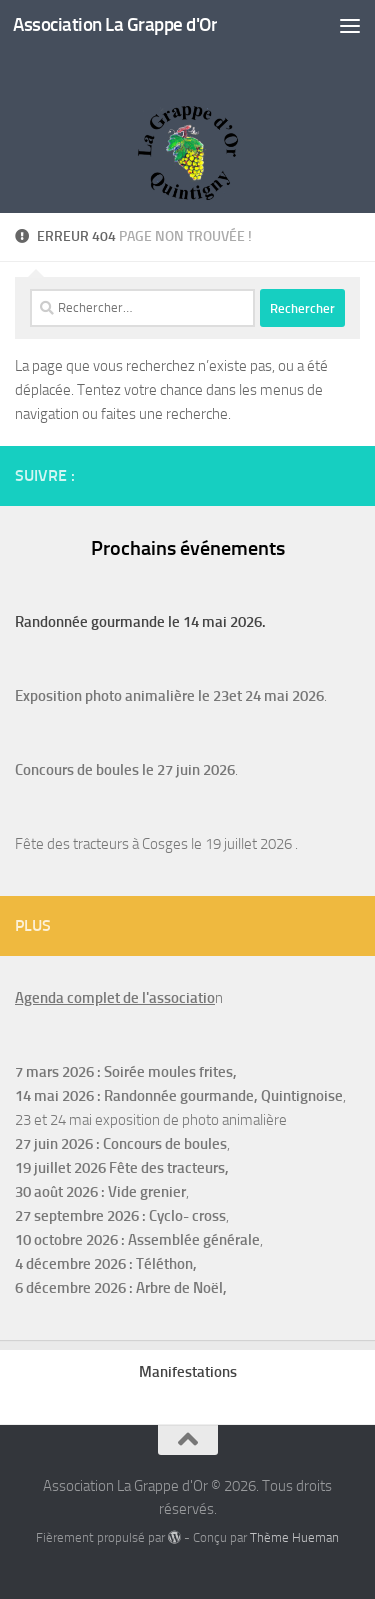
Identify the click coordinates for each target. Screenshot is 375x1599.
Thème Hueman (294, 1537)
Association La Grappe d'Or (115, 24)
